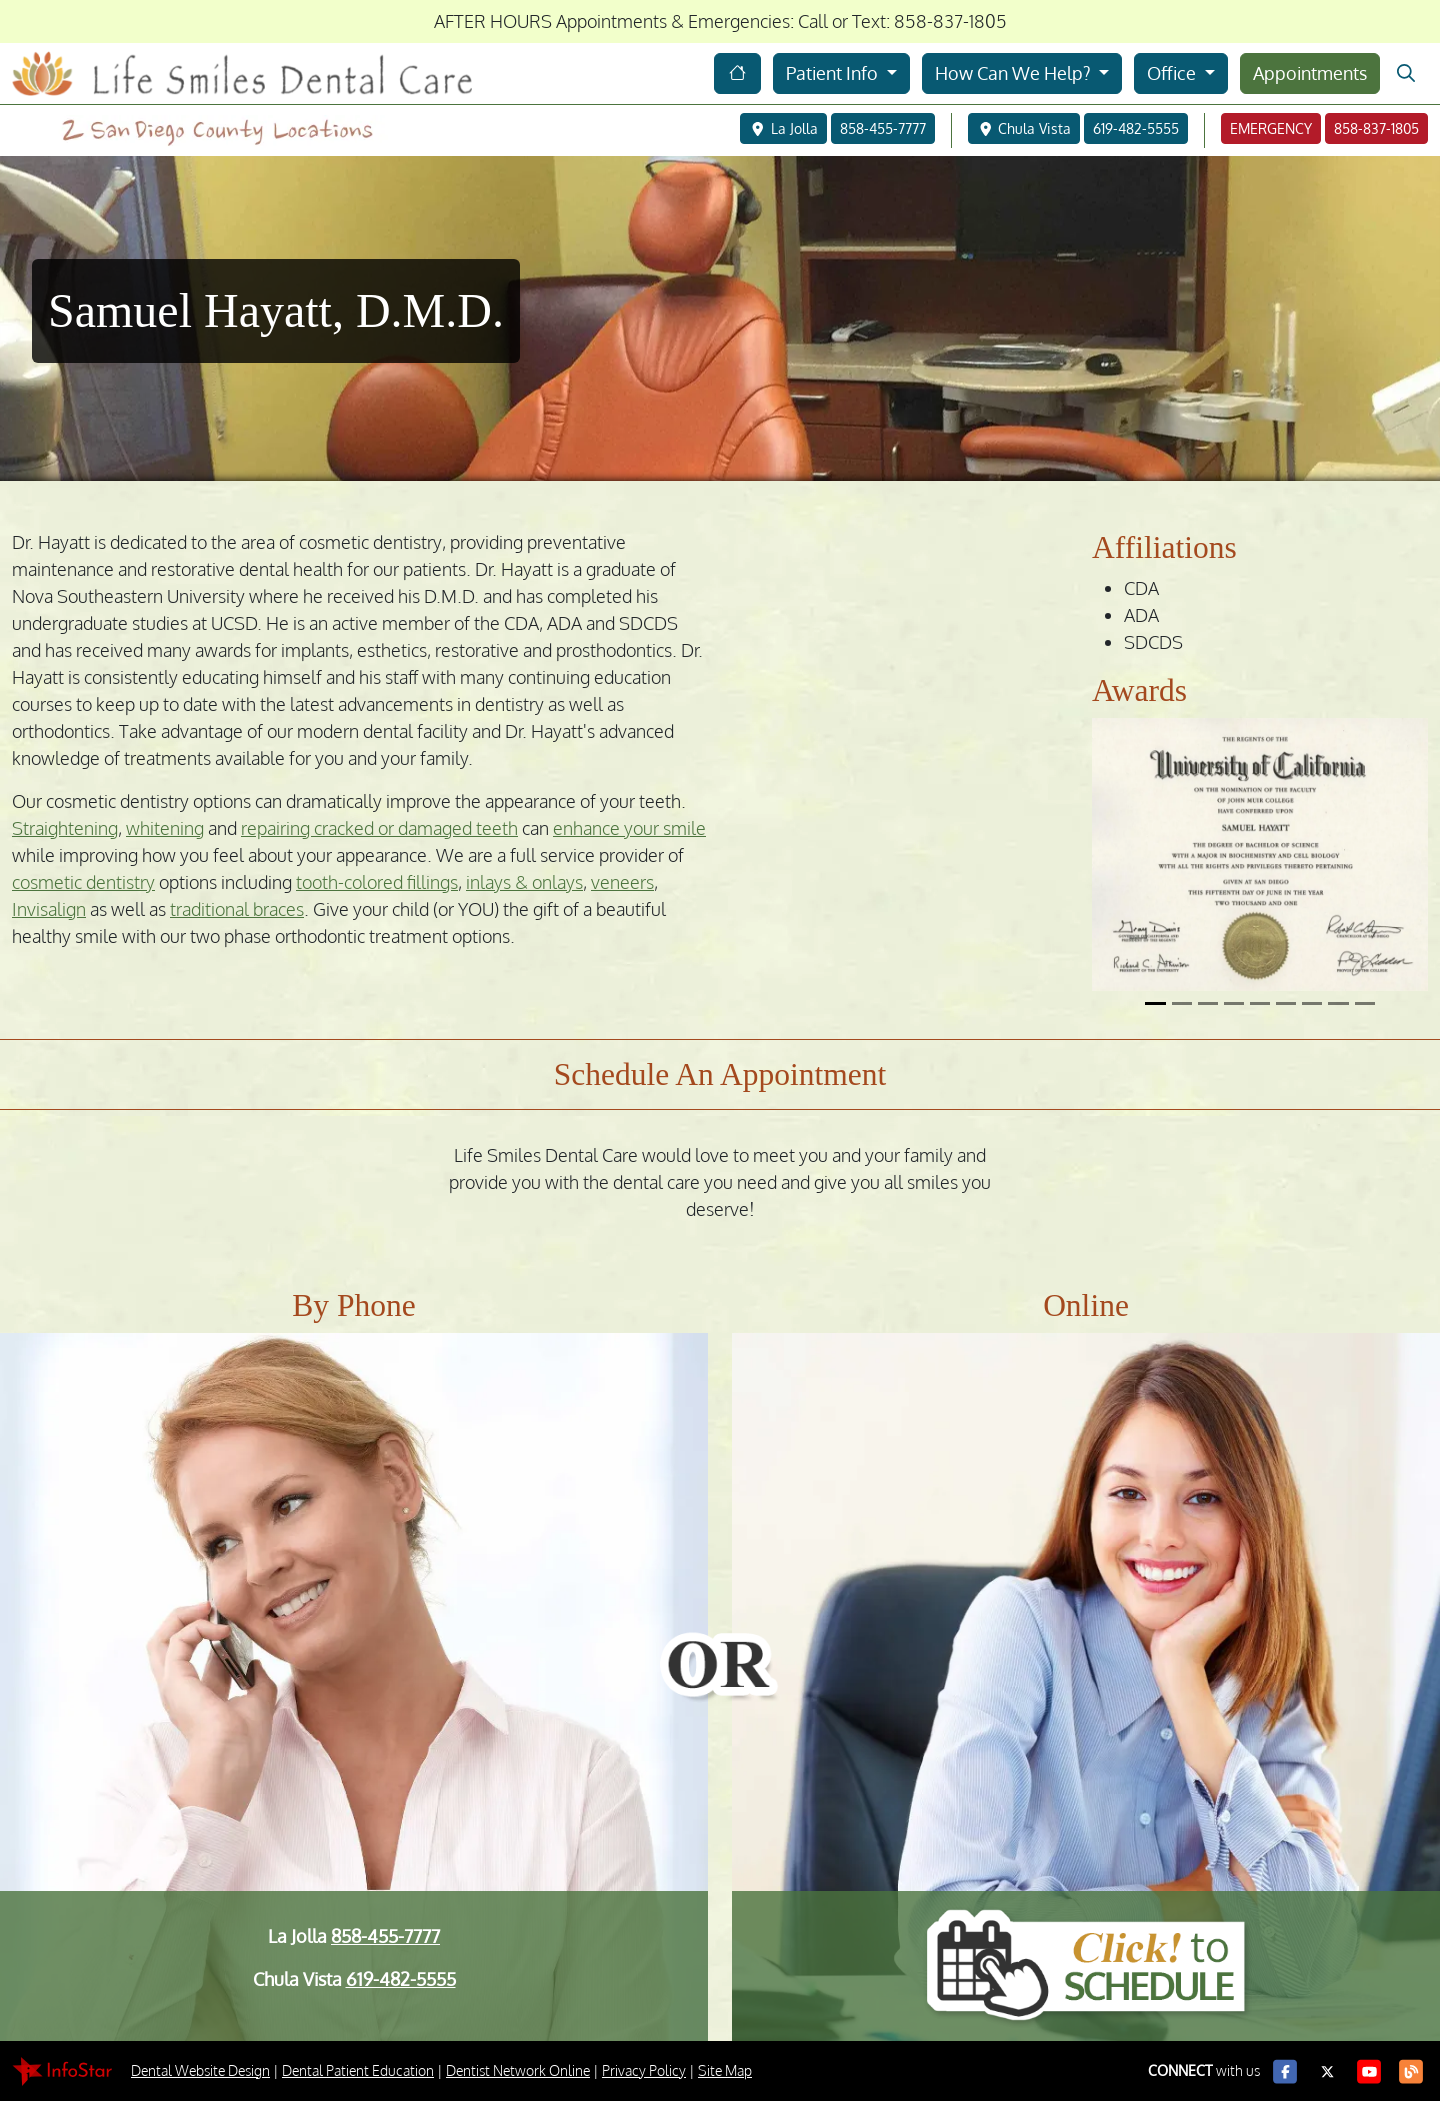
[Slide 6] (1286, 1004)
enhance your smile (629, 829)
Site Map (725, 2071)
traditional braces (237, 910)
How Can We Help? (1015, 73)
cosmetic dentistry (83, 883)
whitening (165, 829)
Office (1173, 73)
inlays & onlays (524, 883)
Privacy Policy (644, 2071)
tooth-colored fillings (377, 883)
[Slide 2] (1182, 1004)
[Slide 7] (1312, 1004)
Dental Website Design (200, 2071)
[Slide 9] (1365, 1004)
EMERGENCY (1271, 128)
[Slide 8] (1338, 1004)
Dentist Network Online (518, 2071)
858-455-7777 (385, 1937)
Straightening (65, 829)
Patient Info (834, 73)
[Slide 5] (1260, 1004)
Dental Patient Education (358, 2071)
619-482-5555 (401, 1980)
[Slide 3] (1208, 1004)
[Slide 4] (1234, 1004)
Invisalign (49, 910)
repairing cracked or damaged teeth (379, 829)
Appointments (1310, 73)
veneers (622, 883)
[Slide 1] (1155, 1004)
